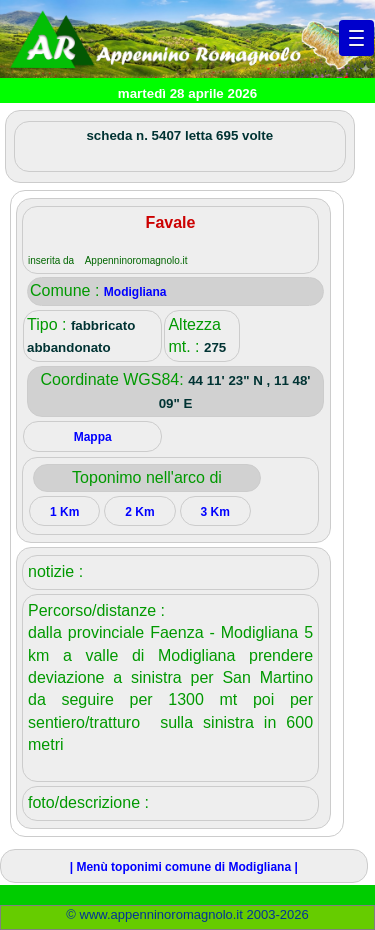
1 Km (64, 512)
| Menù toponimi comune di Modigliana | (184, 867)
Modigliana (135, 292)
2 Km (139, 512)
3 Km (214, 512)
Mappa (93, 437)
